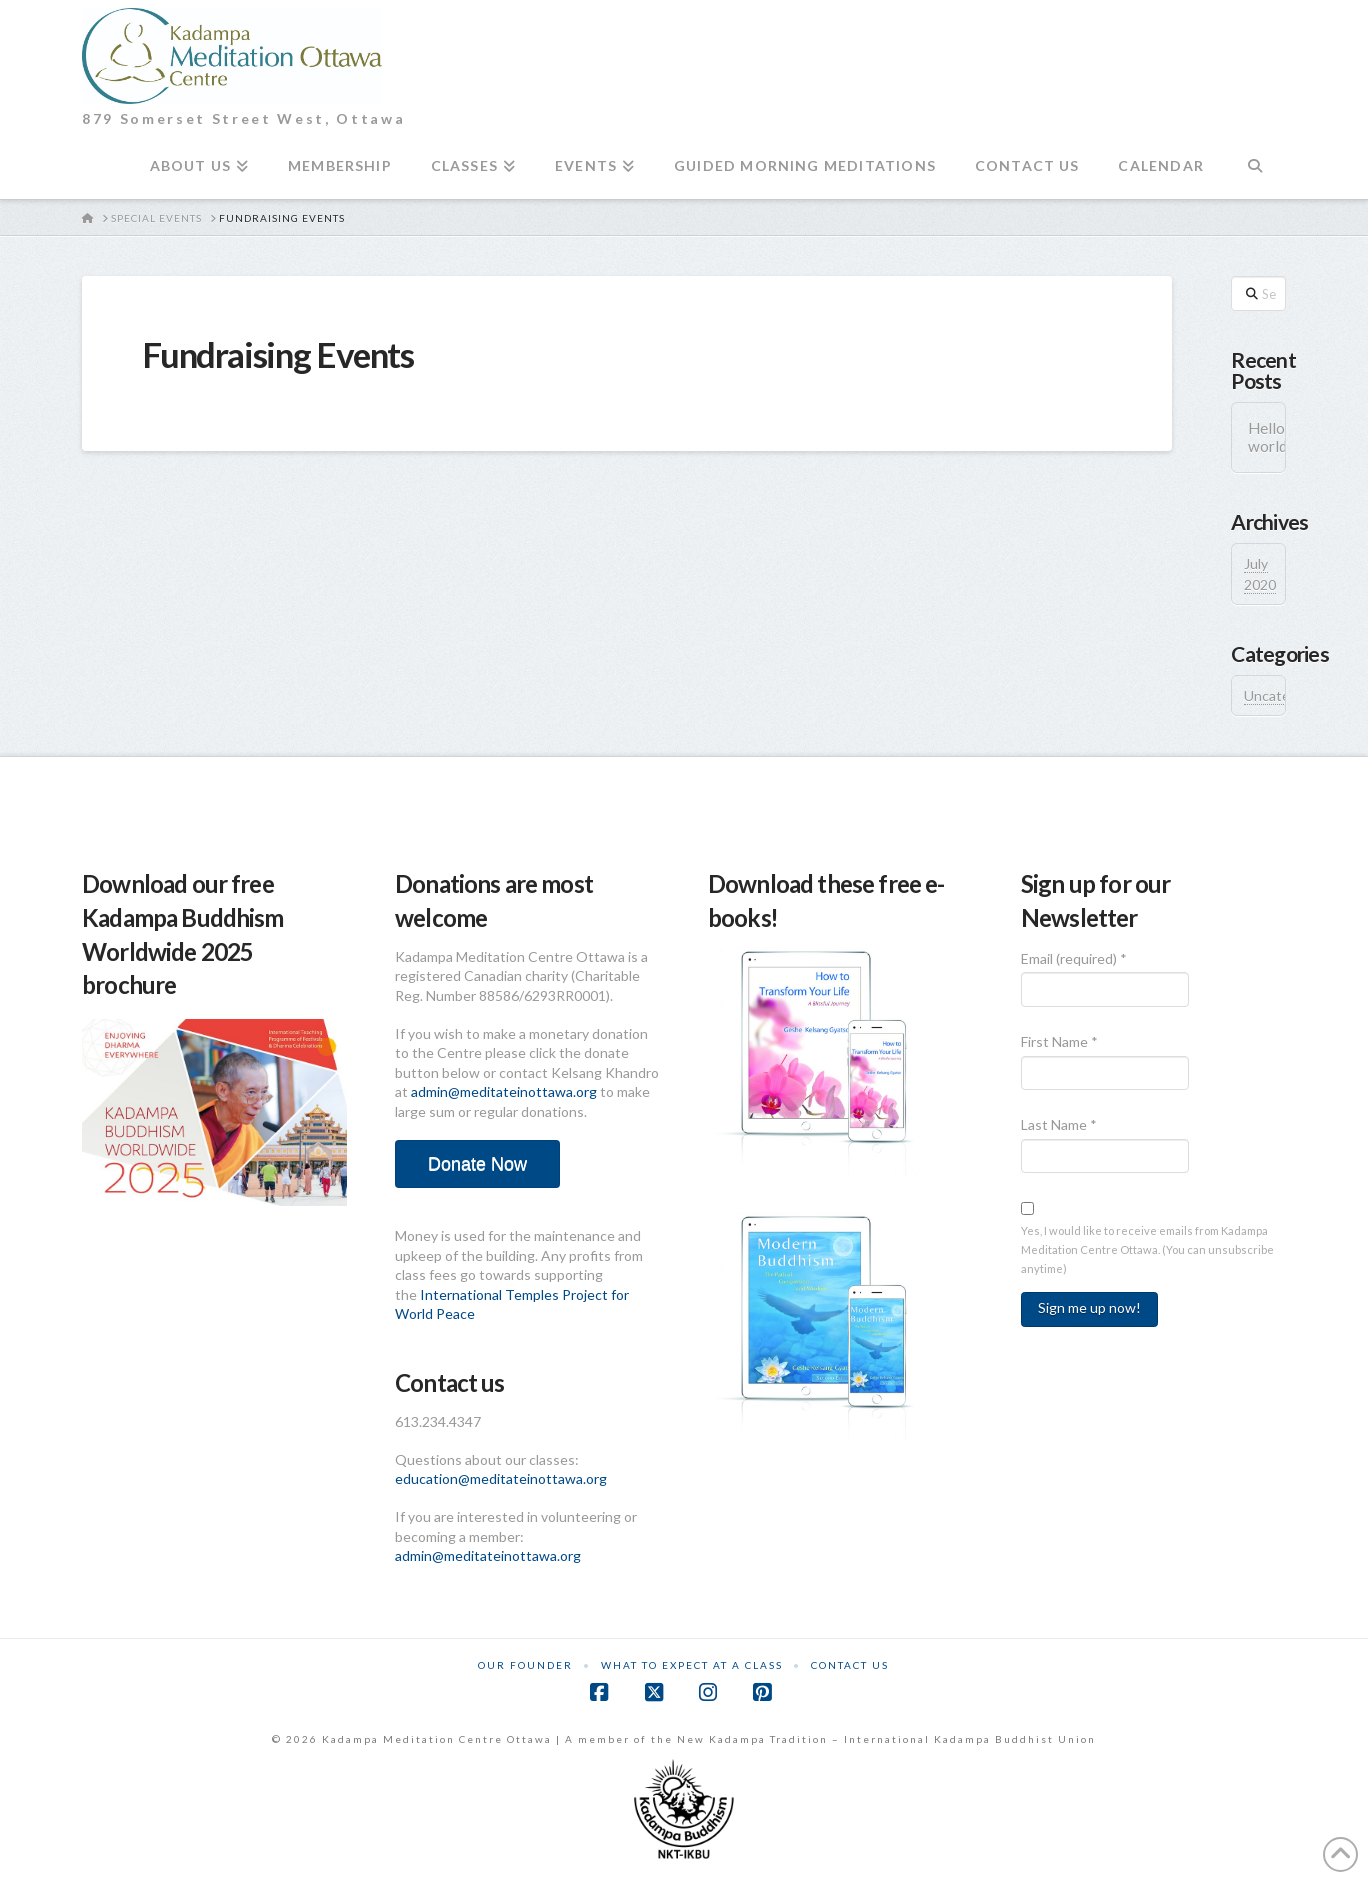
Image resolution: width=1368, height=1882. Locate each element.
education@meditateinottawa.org (501, 1478)
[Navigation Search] (1254, 174)
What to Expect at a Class (692, 1665)
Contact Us (850, 1665)
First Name (1059, 1041)
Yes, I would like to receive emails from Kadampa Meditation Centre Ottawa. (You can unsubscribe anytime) (1147, 1249)
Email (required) (1074, 958)
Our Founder (525, 1665)
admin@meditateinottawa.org (504, 1091)
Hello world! (1258, 437)
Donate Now (477, 1164)
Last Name (1059, 1124)
